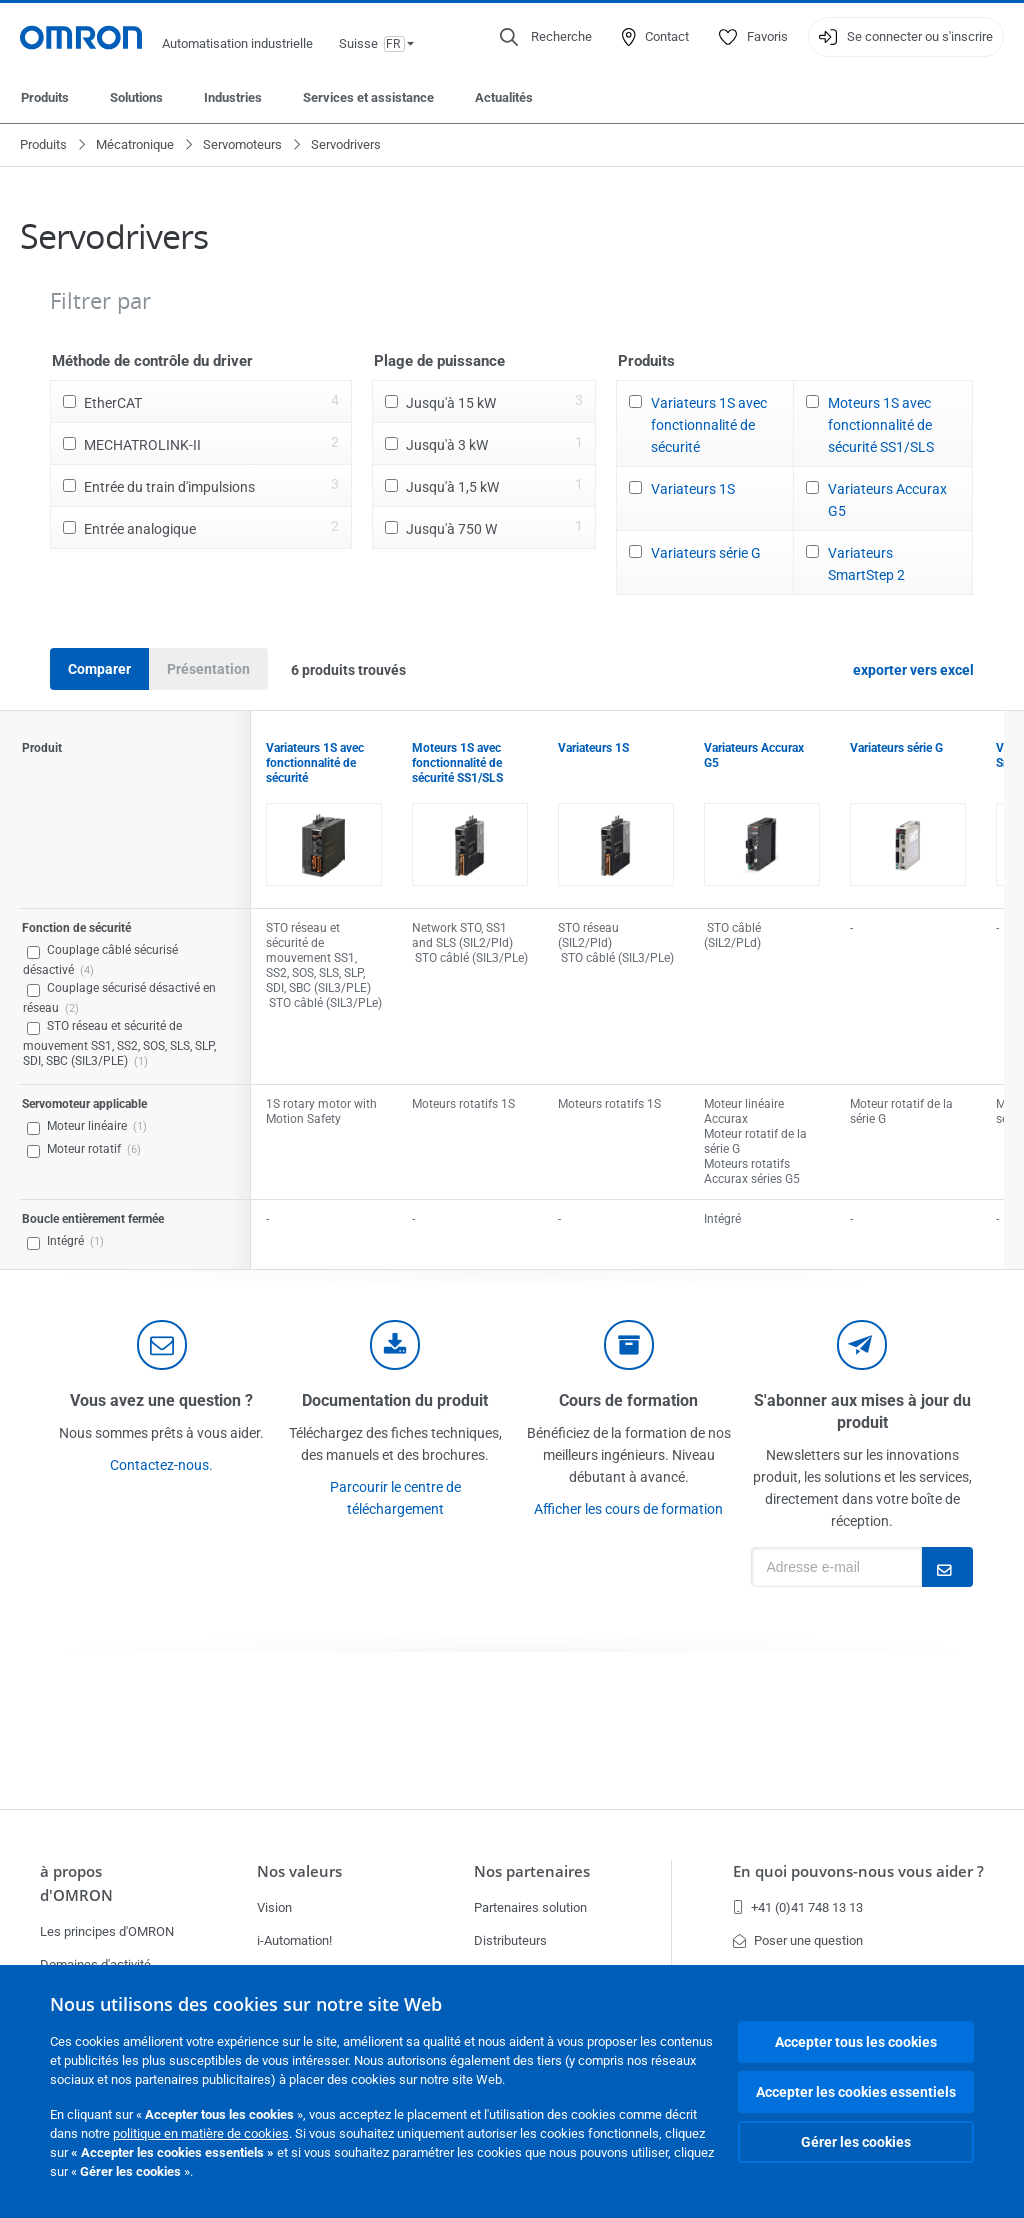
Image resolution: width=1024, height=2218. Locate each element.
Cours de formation (628, 1400)
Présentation (208, 669)
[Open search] (546, 37)
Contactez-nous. (161, 1465)
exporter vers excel (913, 670)
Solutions (136, 97)
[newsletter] (862, 1345)
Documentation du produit (395, 1400)
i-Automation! (294, 1940)
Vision (274, 1907)
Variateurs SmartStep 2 (866, 564)
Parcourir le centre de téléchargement (395, 1498)
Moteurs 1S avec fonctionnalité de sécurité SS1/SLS (881, 425)
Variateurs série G (706, 553)
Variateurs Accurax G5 (887, 500)
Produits (45, 97)
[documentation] (395, 1345)
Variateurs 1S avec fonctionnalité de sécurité (709, 425)
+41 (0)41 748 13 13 (798, 1907)
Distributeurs (510, 1940)
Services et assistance (368, 97)
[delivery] (629, 1345)
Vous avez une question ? (161, 1400)
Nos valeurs (299, 1871)
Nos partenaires (532, 1871)
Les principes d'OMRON (107, 1931)
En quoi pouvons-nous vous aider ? (858, 1871)
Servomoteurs (242, 144)
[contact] (162, 1345)
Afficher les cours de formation (628, 1509)
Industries (233, 97)
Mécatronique (135, 144)
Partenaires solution (530, 1907)
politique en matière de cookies (201, 2133)
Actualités (504, 97)
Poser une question (798, 1940)
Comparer (99, 669)
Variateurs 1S (693, 489)
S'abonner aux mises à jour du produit (862, 1411)
